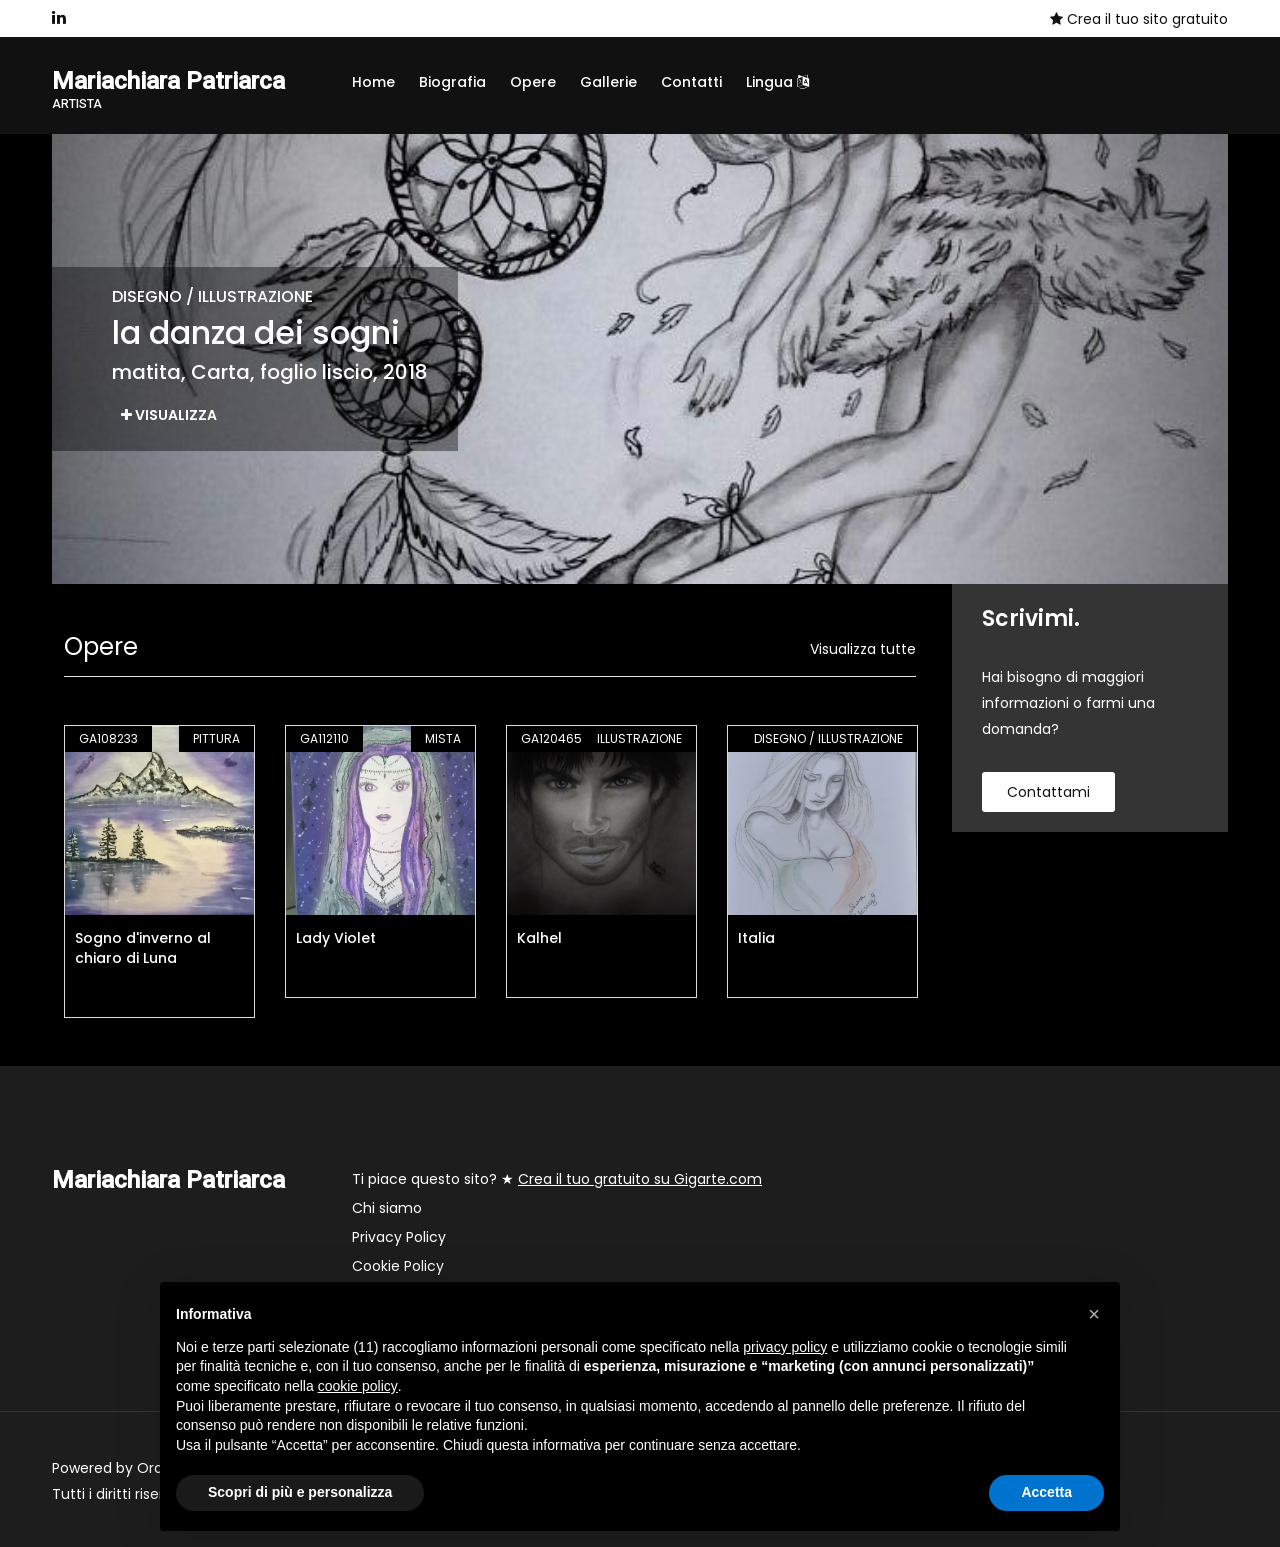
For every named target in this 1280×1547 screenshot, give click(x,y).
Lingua (777, 82)
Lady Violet (336, 938)
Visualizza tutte (863, 649)
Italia (756, 938)
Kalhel (539, 938)
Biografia (452, 82)
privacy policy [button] (785, 1347)
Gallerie (608, 82)
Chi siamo (387, 1208)
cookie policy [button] (358, 1386)
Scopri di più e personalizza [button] (300, 1492)
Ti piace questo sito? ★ (557, 1179)
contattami (1048, 792)
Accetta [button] (1046, 1492)
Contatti (691, 82)
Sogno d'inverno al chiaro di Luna (143, 948)
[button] (1094, 1314)
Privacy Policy (399, 1237)
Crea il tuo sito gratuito (1139, 19)
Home (373, 82)
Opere (533, 82)
